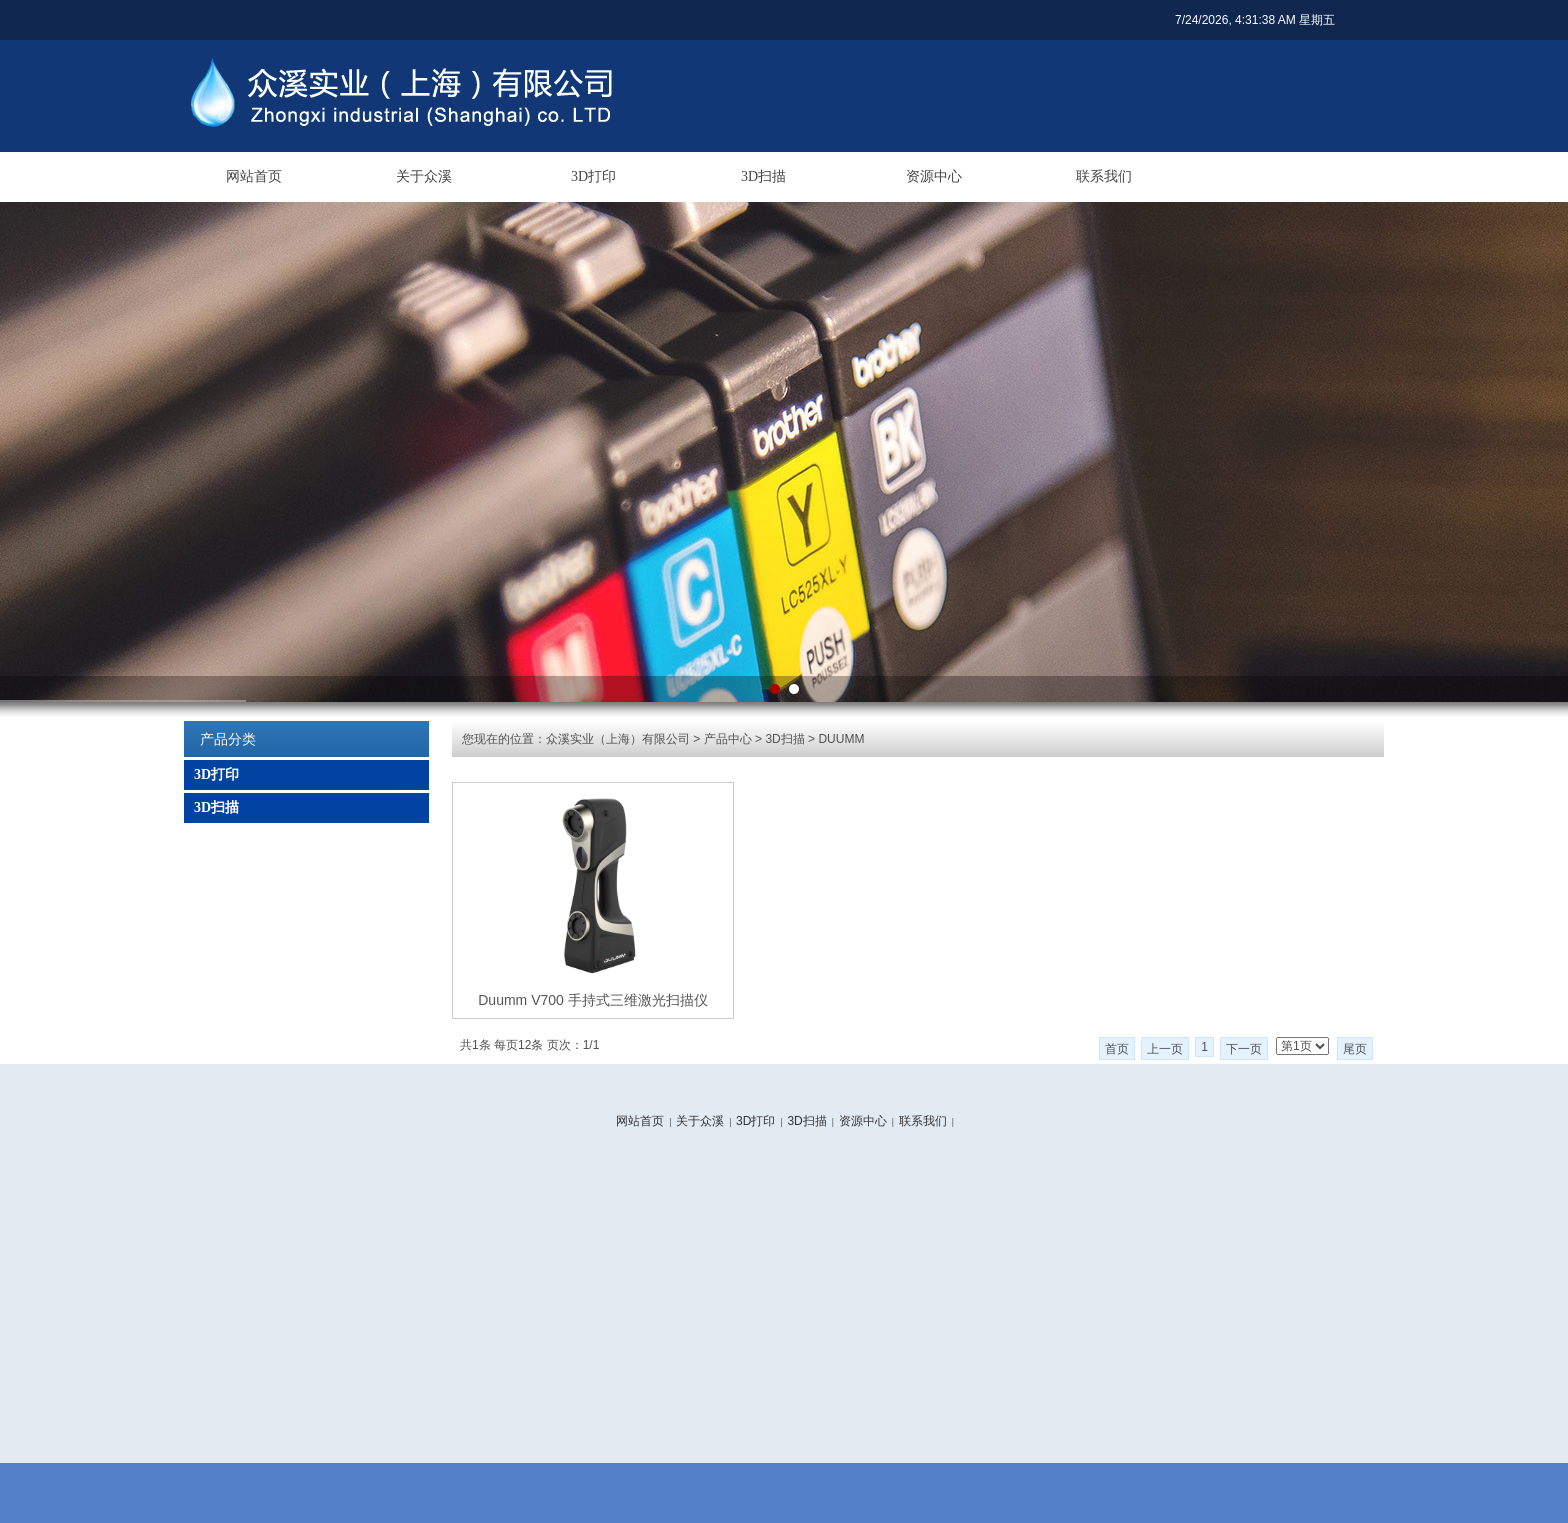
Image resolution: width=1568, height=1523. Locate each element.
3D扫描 (763, 176)
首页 (1117, 1049)
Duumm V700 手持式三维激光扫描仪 (592, 1000)
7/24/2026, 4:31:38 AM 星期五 (1255, 20)
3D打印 (593, 176)
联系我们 (1104, 176)
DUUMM (841, 739)
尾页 (1355, 1049)
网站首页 (254, 176)
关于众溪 (424, 176)
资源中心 (934, 176)
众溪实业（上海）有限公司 (618, 739)
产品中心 (728, 739)
